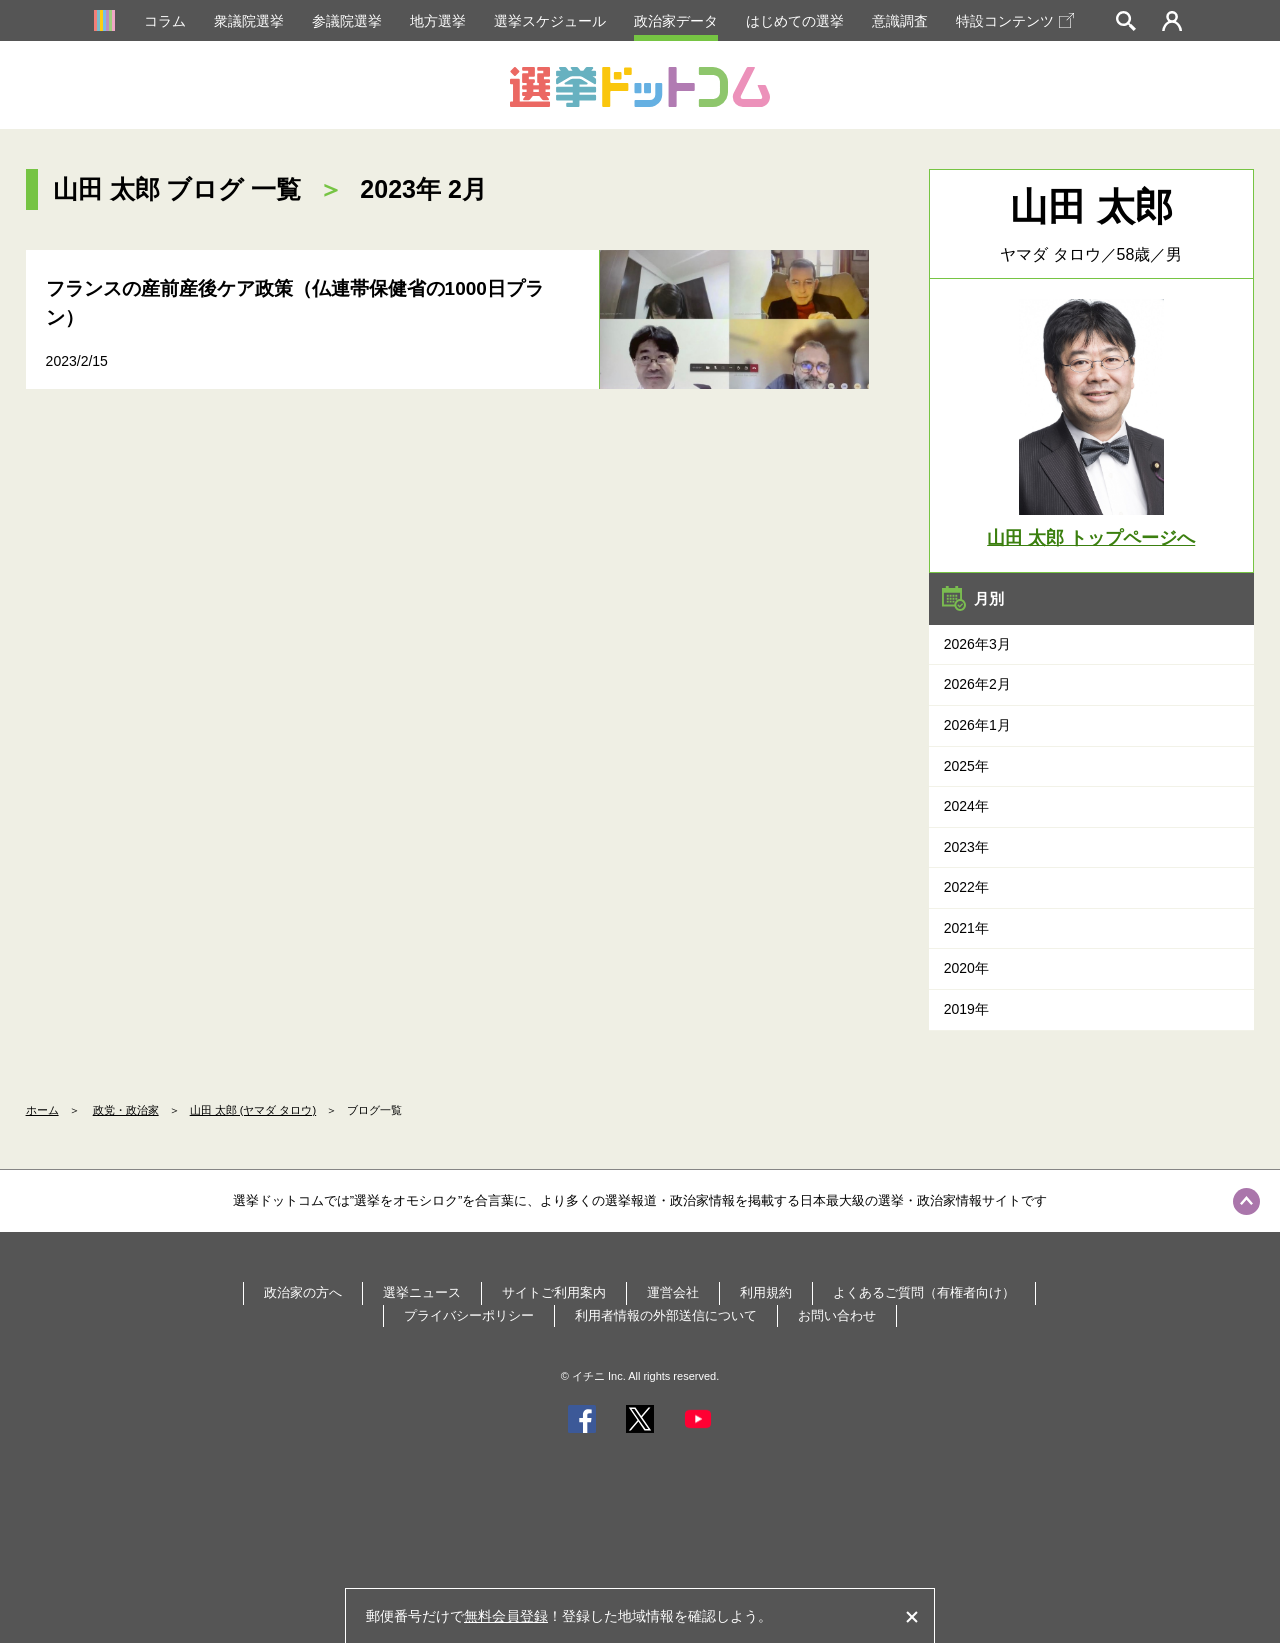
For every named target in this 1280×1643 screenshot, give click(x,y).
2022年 (966, 887)
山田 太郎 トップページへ (1091, 538)
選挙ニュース (422, 1292)
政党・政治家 (126, 1110)
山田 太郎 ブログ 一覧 (177, 189)
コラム (165, 21)
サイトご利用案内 (554, 1292)
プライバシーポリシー (469, 1315)
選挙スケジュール (550, 21)
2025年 (966, 766)
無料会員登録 (506, 1616)
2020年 (966, 968)
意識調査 (900, 21)
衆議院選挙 (249, 21)
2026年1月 (977, 725)
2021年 (966, 928)
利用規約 (766, 1292)
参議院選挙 (347, 21)
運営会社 (673, 1292)
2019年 (966, 1009)
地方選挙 (438, 21)
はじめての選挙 (795, 21)
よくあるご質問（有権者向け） (924, 1292)
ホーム (42, 1110)
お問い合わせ (837, 1315)
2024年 (966, 806)
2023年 (966, 847)
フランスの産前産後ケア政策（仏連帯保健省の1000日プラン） (295, 303)
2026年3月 (977, 644)
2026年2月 (977, 684)
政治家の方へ (303, 1292)
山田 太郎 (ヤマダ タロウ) (253, 1110)
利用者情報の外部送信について (666, 1315)
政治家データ (676, 21)
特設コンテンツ (1015, 21)
